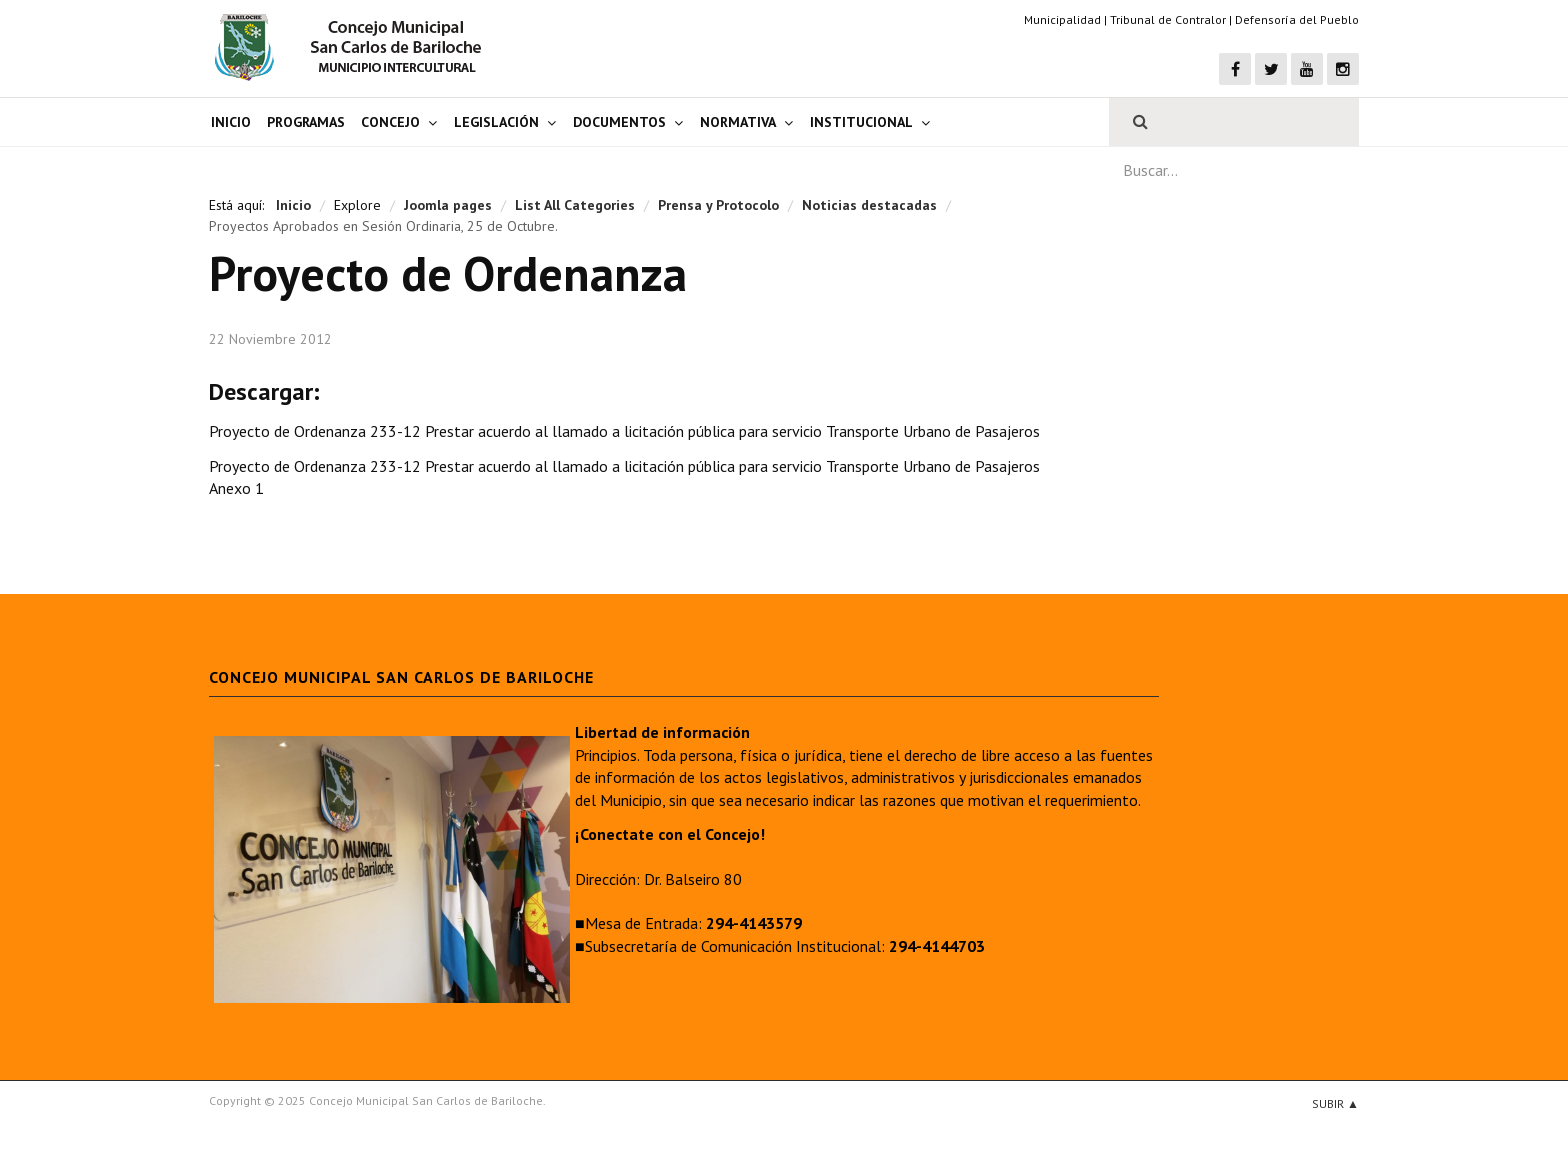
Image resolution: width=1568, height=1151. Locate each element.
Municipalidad (1062, 19)
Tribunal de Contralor (1168, 19)
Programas (306, 122)
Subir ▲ (1335, 1103)
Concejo (390, 122)
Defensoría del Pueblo (1297, 19)
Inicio (231, 122)
